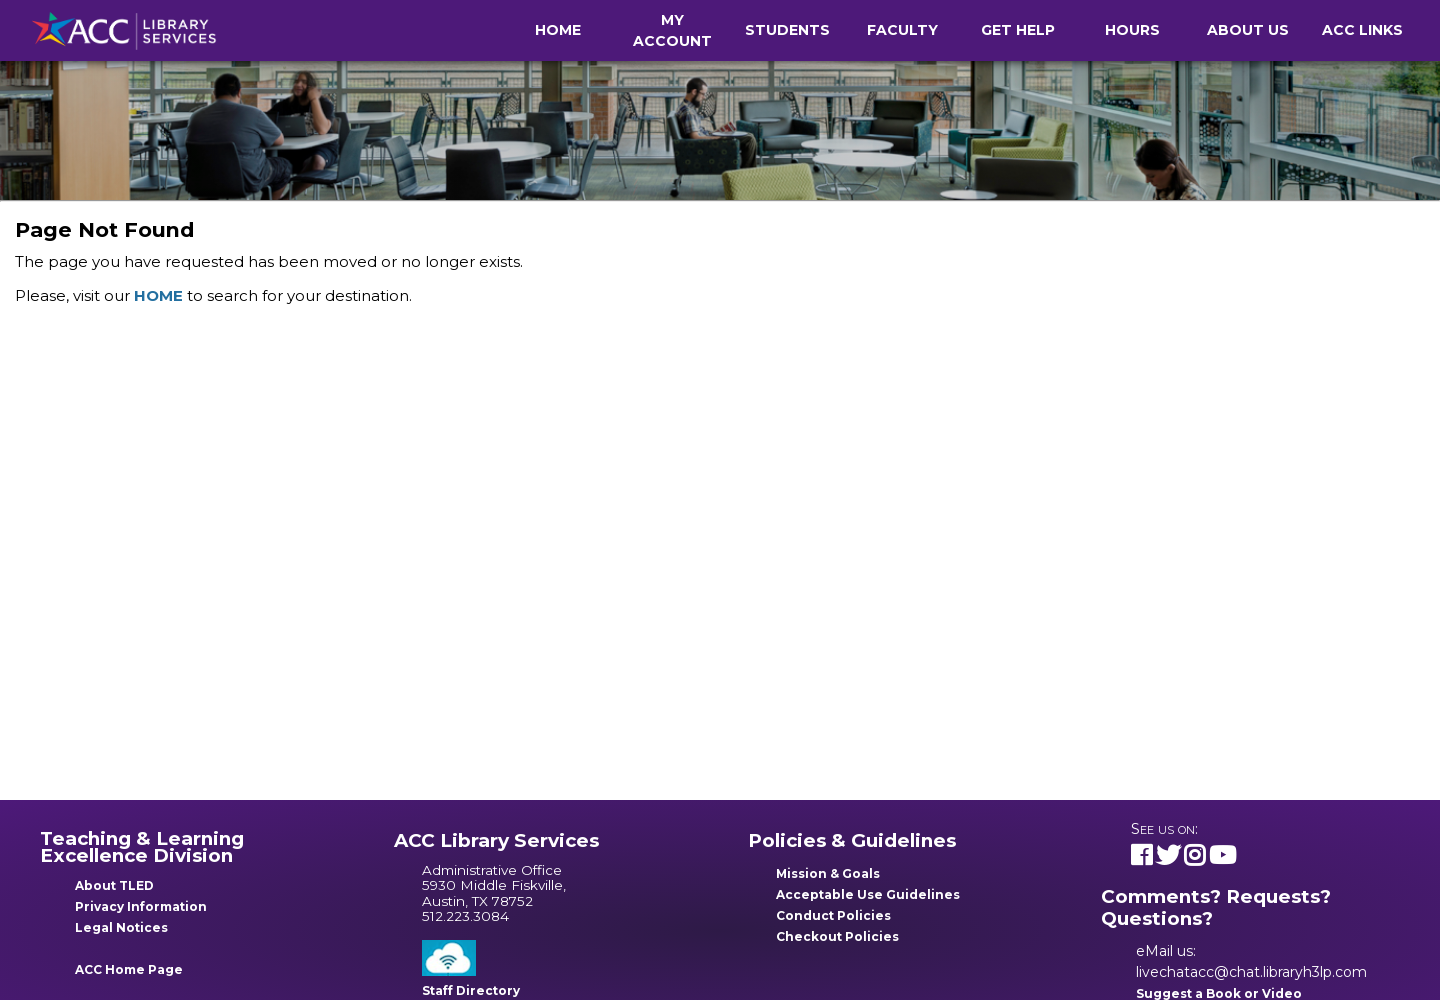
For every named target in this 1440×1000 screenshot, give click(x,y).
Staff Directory (471, 990)
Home (558, 30)
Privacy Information (141, 906)
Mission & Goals (828, 873)
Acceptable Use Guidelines (868, 894)
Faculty (902, 30)
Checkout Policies (837, 936)
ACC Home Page (129, 969)
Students (787, 30)
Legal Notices (121, 927)
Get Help (1018, 30)
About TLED (114, 885)
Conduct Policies (833, 915)
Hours (1132, 30)
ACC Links (1362, 30)
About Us (1248, 30)
